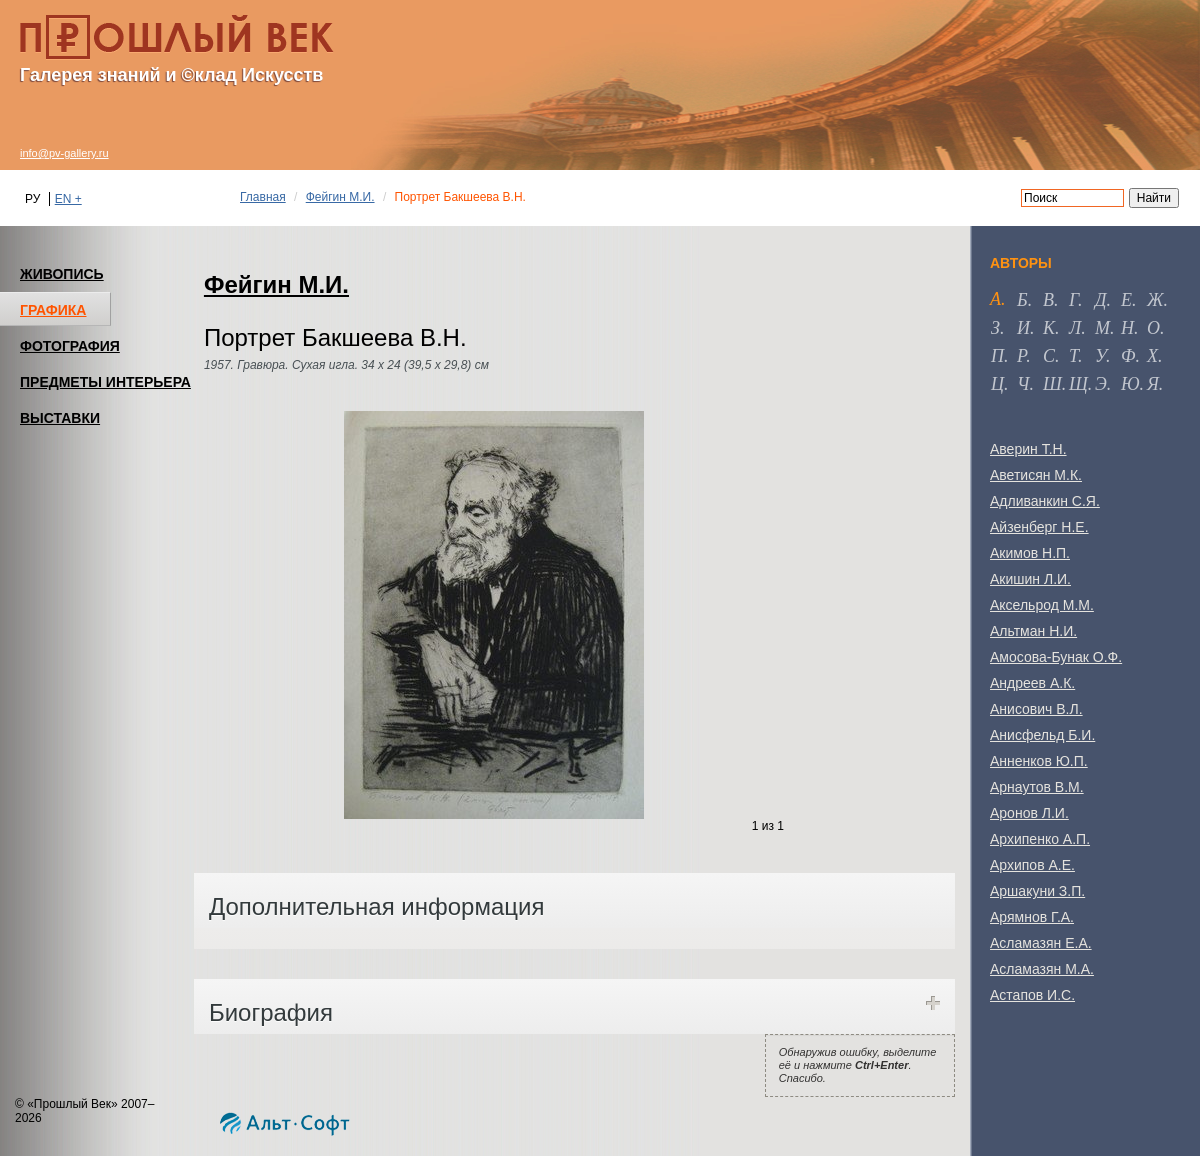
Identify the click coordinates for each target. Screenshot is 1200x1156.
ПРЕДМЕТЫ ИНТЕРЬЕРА (105, 382)
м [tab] (1102, 328)
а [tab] (995, 299)
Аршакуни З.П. (1037, 891)
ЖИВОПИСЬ (62, 274)
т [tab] (1073, 356)
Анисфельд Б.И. (1042, 735)
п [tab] (997, 356)
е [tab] (1126, 300)
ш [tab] (1052, 384)
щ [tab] (1078, 384)
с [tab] (1049, 356)
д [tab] (1100, 300)
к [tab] (1049, 328)
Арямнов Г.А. (1032, 917)
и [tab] (1023, 328)
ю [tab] (1130, 384)
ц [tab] (997, 384)
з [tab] (995, 328)
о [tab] (1153, 328)
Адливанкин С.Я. (1045, 501)
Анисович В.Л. (1036, 709)
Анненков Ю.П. (1039, 761)
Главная (263, 197)
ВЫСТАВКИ (60, 418)
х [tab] (1152, 356)
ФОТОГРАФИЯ (70, 346)
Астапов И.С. (1032, 995)
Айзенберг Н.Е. (1039, 527)
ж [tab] (1155, 300)
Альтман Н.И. (1033, 631)
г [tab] (1073, 300)
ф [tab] (1128, 356)
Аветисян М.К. (1036, 475)
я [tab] (1153, 384)
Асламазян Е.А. (1041, 943)
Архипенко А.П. (1040, 839)
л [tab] (1075, 328)
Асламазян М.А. (1042, 969)
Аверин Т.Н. (1028, 449)
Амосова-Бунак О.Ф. (1056, 657)
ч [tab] (1023, 384)
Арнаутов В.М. (1037, 787)
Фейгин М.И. (340, 197)
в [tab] (1048, 300)
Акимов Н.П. (1030, 553)
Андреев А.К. (1032, 683)
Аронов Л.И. (1029, 813)
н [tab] (1127, 328)
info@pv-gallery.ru (64, 153)
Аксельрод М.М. (1042, 605)
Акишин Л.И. (1030, 579)
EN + (68, 199)
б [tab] (1022, 300)
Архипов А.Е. (1032, 865)
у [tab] (1100, 356)
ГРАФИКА (53, 310)
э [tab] (1101, 384)
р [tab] (1021, 356)
